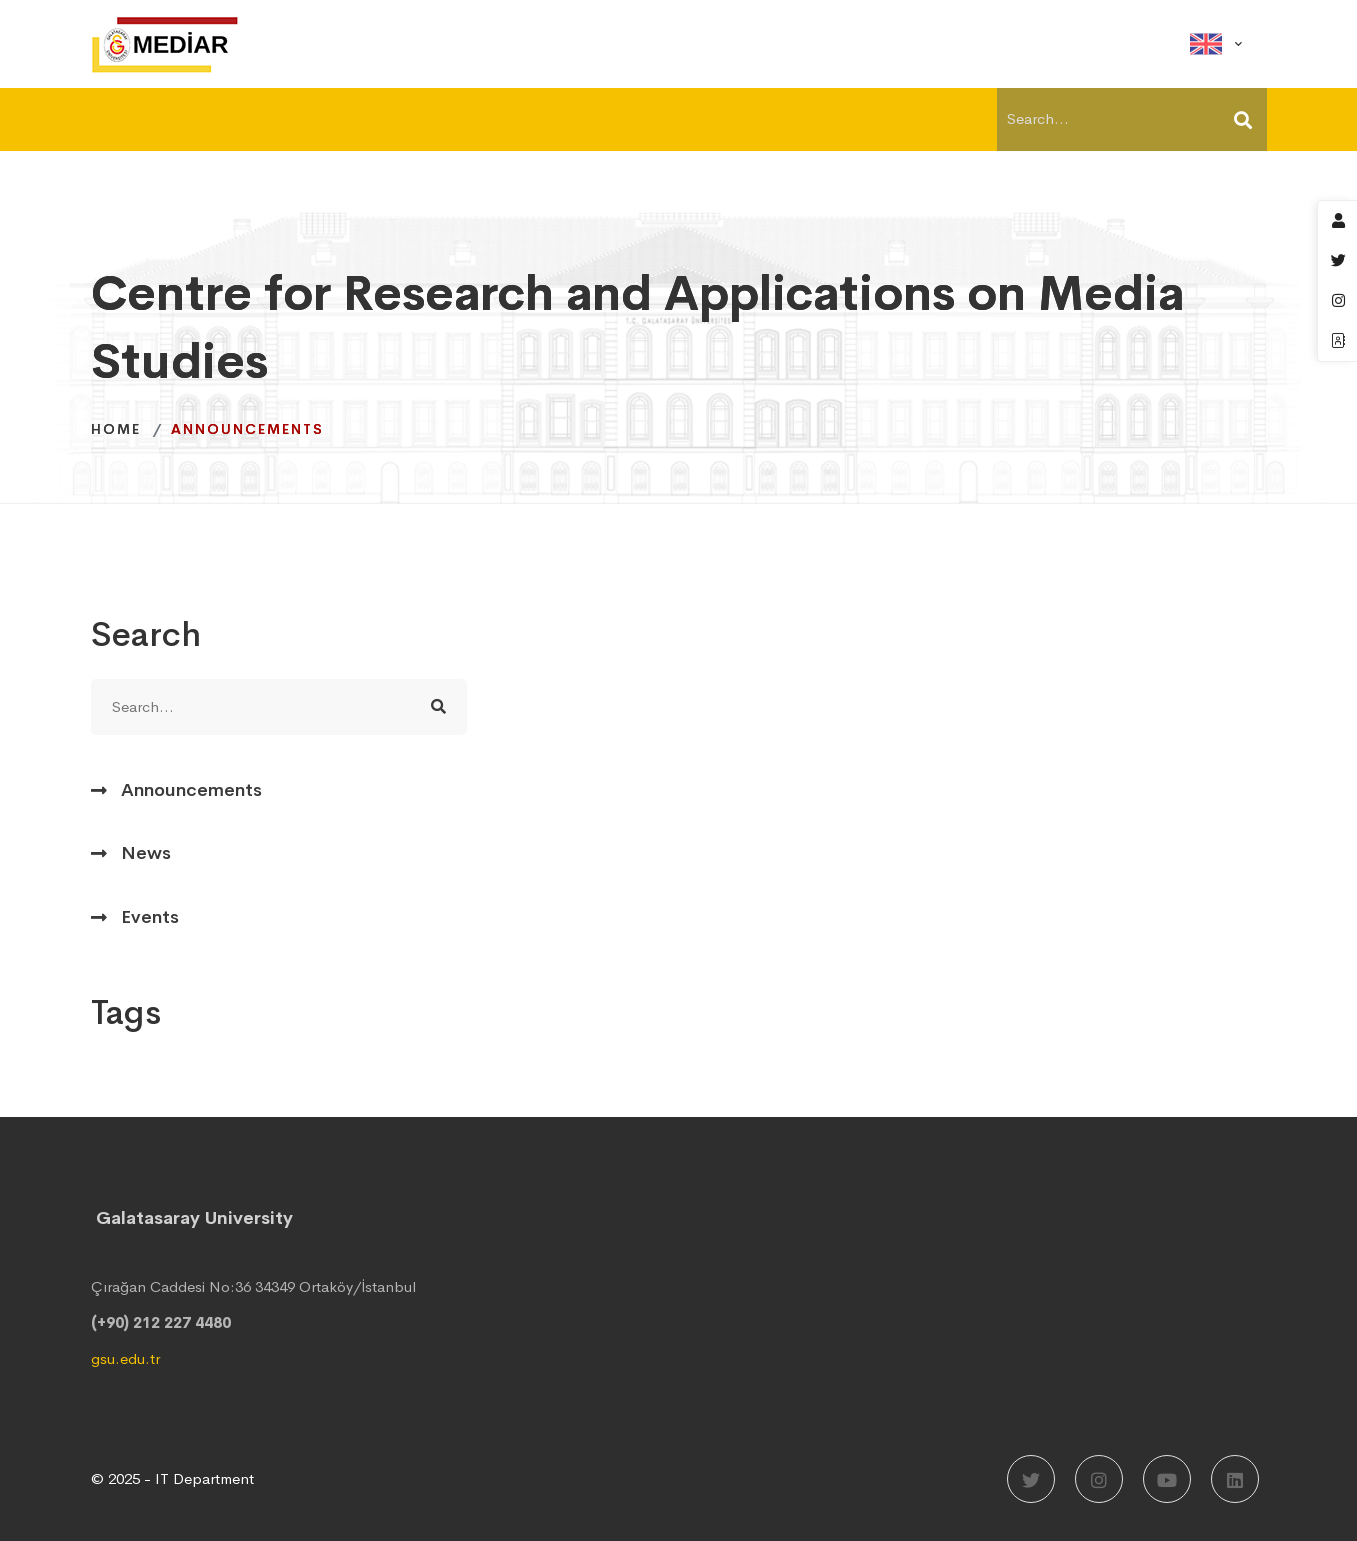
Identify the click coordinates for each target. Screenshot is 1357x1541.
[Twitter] (1031, 1479)
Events (150, 917)
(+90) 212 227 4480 (161, 1322)
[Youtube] (1167, 1479)
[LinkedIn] (1235, 1479)
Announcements (191, 790)
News (146, 853)
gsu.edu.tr (125, 1358)
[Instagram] (1099, 1479)
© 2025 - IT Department (172, 1478)
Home (116, 429)
